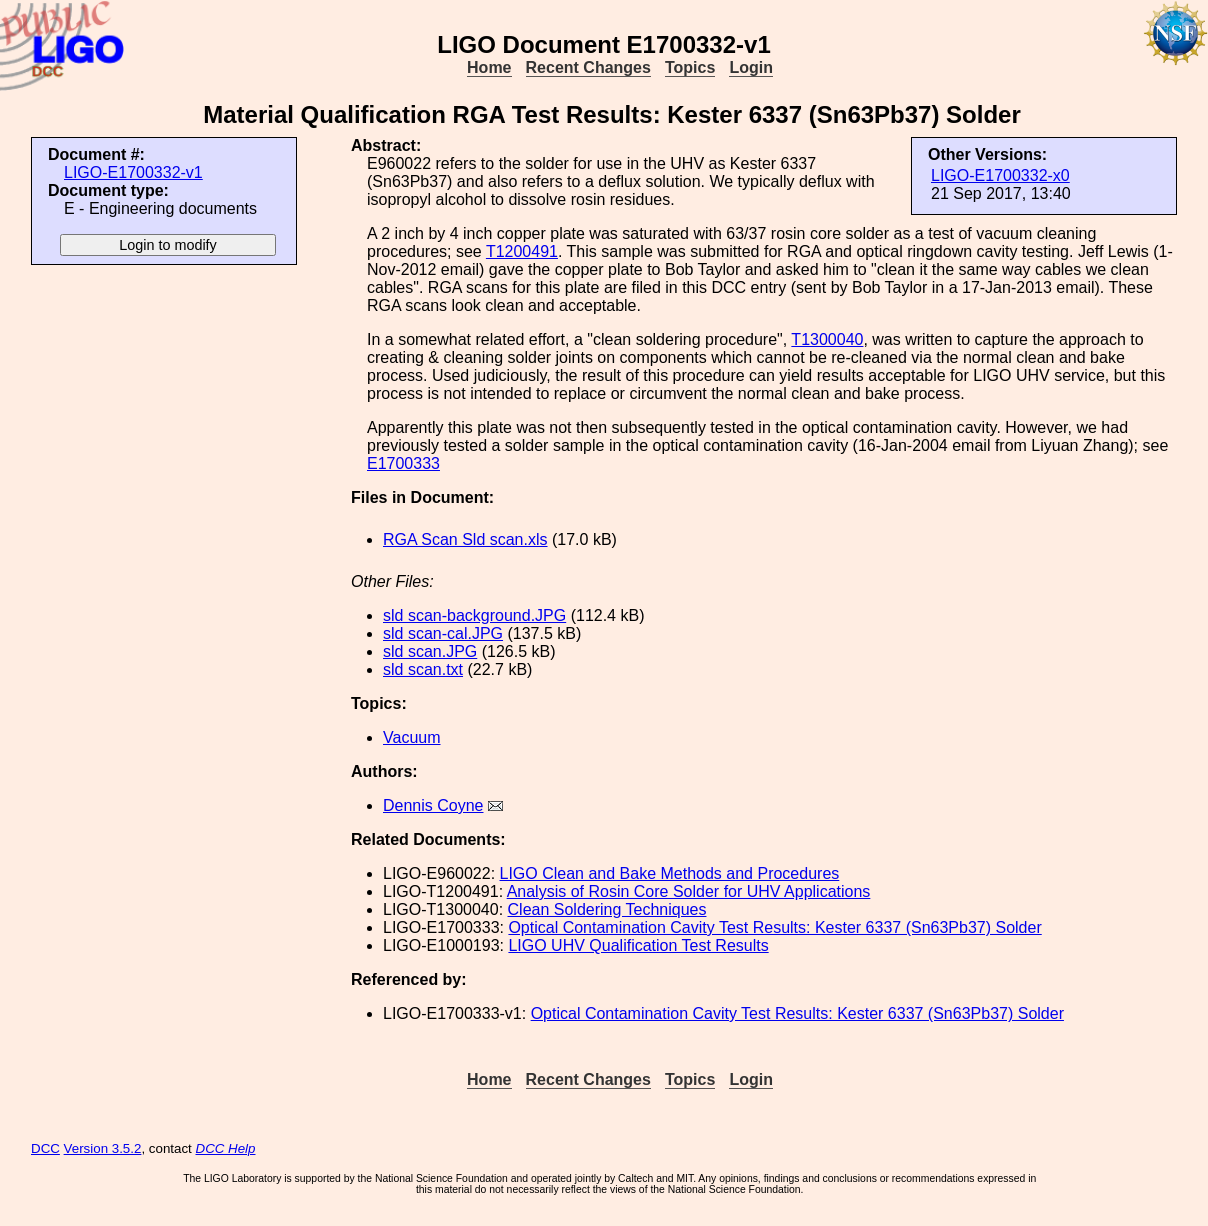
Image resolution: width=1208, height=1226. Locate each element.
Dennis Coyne (433, 805)
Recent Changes (588, 67)
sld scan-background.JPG (474, 615)
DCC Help (226, 1148)
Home (489, 67)
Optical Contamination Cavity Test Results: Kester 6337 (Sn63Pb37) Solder (774, 927)
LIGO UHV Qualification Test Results (638, 945)
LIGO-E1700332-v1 (133, 172)
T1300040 (827, 339)
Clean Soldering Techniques (607, 909)
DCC (45, 1148)
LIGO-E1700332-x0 (1000, 175)
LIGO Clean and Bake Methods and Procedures (670, 873)
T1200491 (522, 251)
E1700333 (403, 463)
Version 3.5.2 (103, 1148)
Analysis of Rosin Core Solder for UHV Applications (689, 891)
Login (751, 67)
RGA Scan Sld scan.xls (465, 539)
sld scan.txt (423, 669)
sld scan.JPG (430, 651)
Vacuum (412, 737)
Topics (690, 67)
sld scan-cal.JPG (443, 633)
